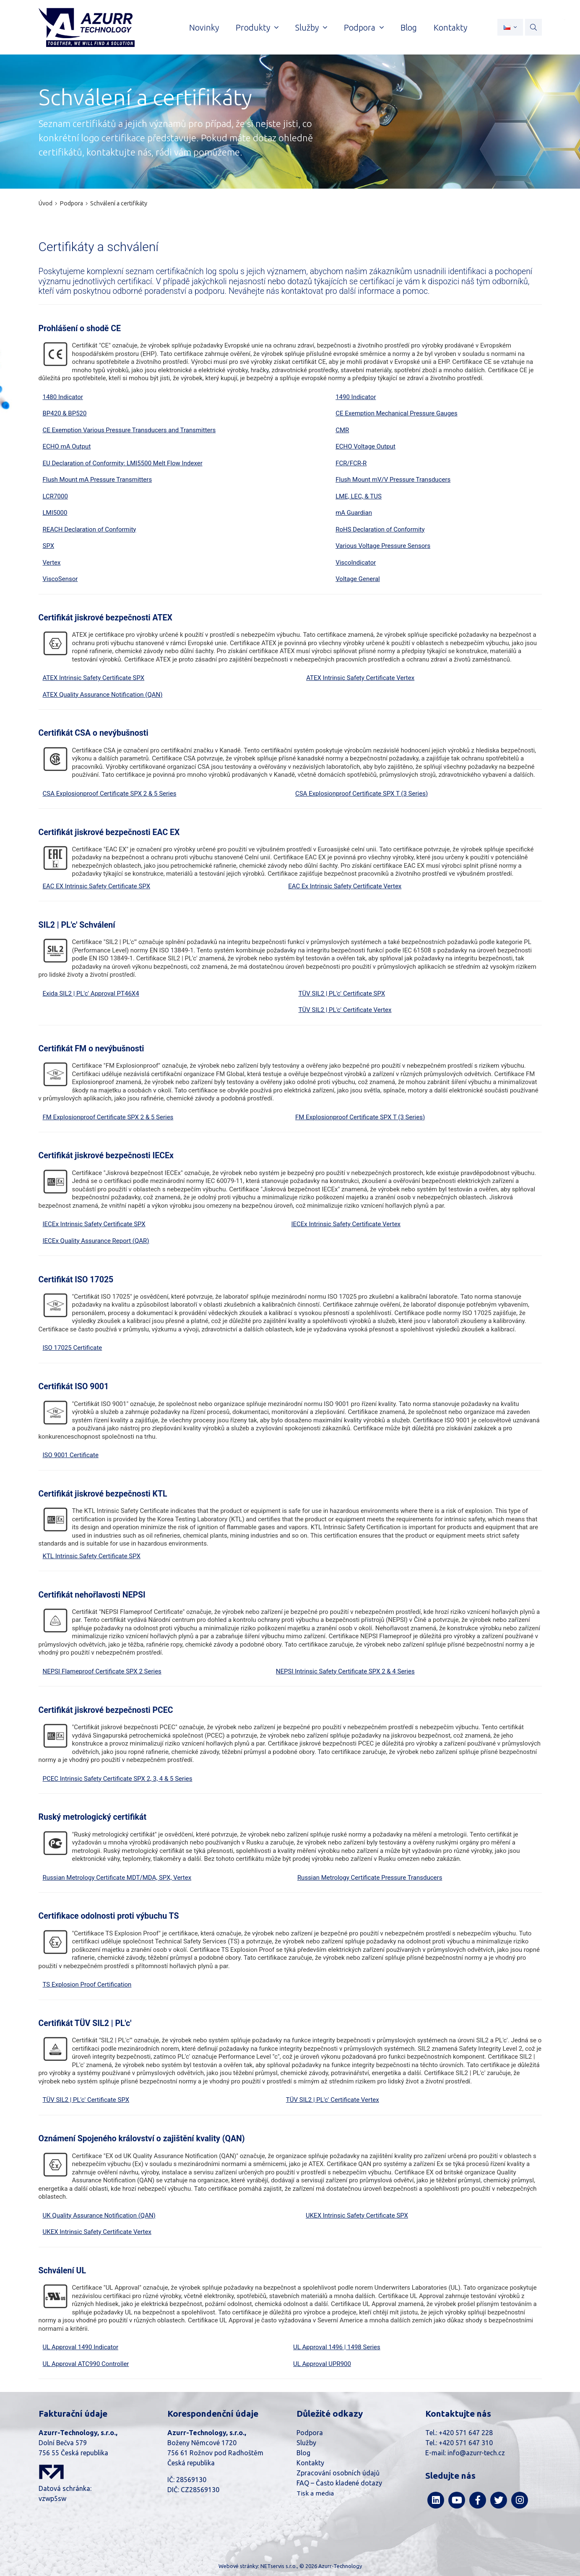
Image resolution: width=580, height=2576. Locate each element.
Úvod (45, 203)
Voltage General (358, 579)
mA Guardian (354, 512)
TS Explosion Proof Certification (87, 1984)
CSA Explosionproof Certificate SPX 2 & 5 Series (110, 793)
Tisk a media (315, 2493)
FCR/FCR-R (351, 463)
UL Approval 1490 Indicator (81, 2347)
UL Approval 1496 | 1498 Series (336, 2347)
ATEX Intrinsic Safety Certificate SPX (94, 678)
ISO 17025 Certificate (72, 1348)
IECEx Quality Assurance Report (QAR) (96, 1241)
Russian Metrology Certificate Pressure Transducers (369, 1877)
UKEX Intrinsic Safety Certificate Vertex (97, 2232)
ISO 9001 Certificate (71, 1455)
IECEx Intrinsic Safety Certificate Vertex (346, 1224)
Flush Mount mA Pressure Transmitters (97, 479)
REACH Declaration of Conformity (89, 529)
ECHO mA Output (67, 446)
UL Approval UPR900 (322, 2364)
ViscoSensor (60, 579)
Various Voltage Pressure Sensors (383, 546)
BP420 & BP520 (65, 413)
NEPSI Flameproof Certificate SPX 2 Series (102, 1671)
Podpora (71, 203)
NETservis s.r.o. (278, 2566)
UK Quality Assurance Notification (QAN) (99, 2215)
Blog (303, 2453)
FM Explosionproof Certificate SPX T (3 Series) (360, 1117)
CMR (342, 430)
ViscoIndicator (356, 562)
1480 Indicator (63, 397)
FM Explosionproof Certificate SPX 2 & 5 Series (108, 1117)
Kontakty (310, 2463)
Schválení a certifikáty (118, 203)
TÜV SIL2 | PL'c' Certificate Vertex (345, 1010)
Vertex (52, 562)
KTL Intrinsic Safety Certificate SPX (91, 1556)
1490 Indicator (356, 397)
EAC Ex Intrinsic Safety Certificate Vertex (344, 886)
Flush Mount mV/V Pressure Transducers (393, 479)
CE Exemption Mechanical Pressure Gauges (397, 413)
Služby (306, 2442)
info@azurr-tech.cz (476, 2453)
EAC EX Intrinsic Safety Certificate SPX (97, 886)
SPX (49, 546)
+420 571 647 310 (466, 2442)
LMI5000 (55, 512)
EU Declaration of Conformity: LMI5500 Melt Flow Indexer (123, 463)
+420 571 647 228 (466, 2432)
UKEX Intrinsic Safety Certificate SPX (357, 2215)
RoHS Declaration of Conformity (380, 529)
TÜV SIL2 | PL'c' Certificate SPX (342, 993)
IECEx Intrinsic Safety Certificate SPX (94, 1224)
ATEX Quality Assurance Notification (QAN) (103, 694)
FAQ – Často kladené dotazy (339, 2483)
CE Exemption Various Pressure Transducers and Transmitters (129, 430)
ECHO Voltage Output (365, 446)
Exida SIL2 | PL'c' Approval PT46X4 (91, 993)
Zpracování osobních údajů (338, 2473)
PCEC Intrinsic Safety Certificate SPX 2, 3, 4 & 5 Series (117, 1778)
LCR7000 (55, 496)
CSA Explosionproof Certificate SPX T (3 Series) (361, 793)
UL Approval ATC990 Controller (86, 2364)
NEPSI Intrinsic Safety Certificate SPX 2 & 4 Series (345, 1671)
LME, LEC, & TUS (359, 496)
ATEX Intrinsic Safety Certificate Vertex (360, 678)
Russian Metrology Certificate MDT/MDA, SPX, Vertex (117, 1877)
